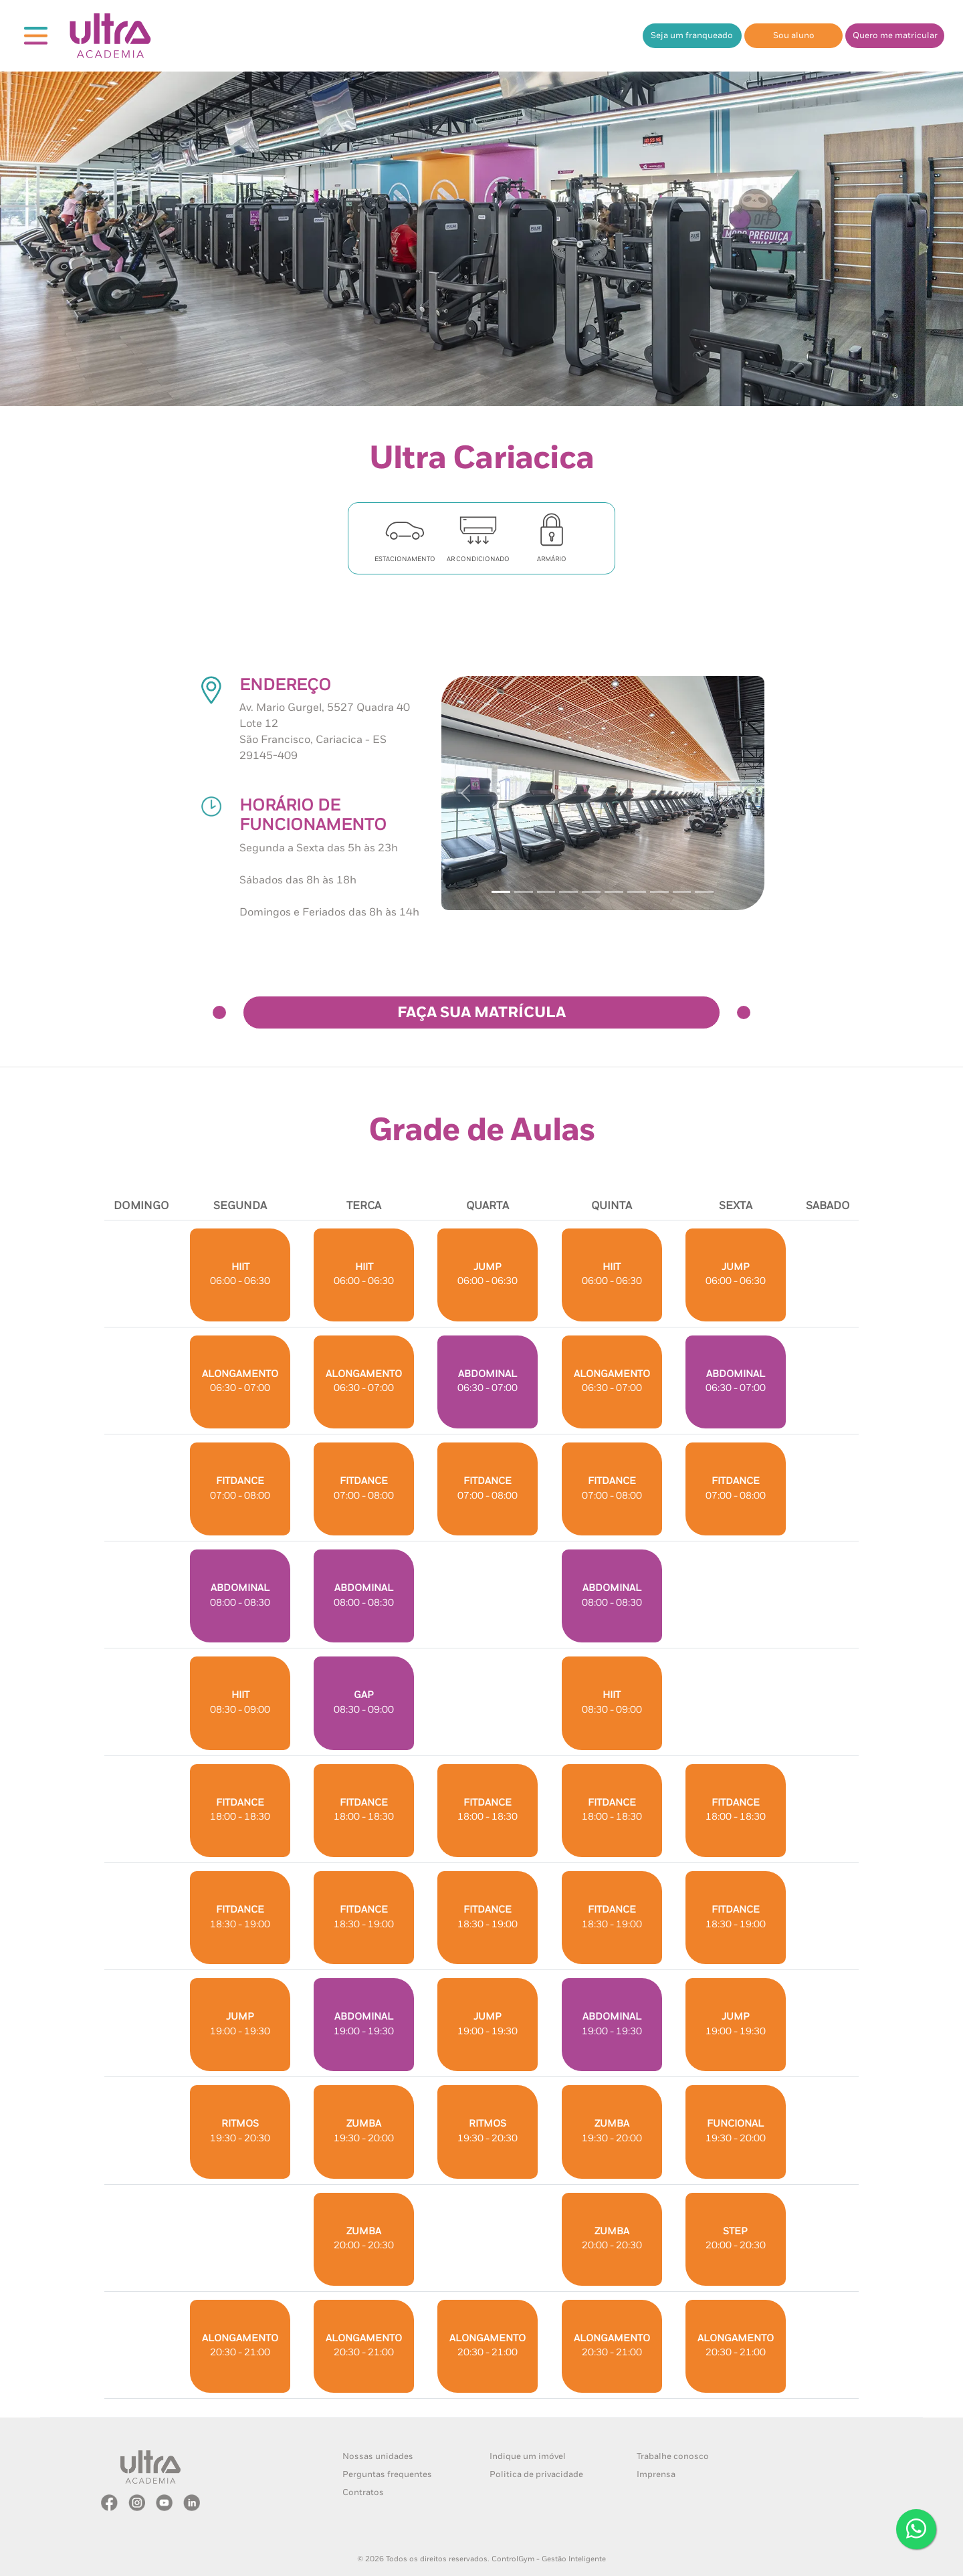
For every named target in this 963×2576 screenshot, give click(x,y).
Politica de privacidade (536, 2474)
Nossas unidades (377, 2456)
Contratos (363, 2492)
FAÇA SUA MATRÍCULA (481, 1013)
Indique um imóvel (528, 2456)
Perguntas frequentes (387, 2474)
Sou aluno (794, 35)
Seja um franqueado (692, 35)
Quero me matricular (895, 35)
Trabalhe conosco (673, 2456)
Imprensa (656, 2474)
